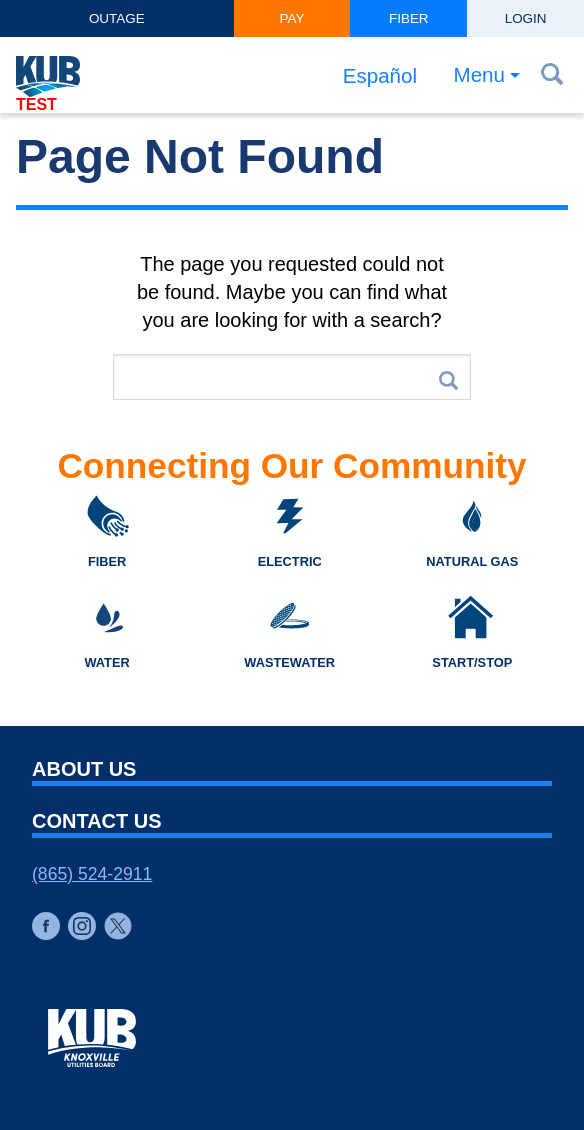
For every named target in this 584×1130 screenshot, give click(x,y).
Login (526, 18)
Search (448, 380)
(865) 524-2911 (92, 874)
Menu (479, 75)
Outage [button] (117, 18)
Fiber (409, 18)
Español (378, 75)
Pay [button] (292, 18)
